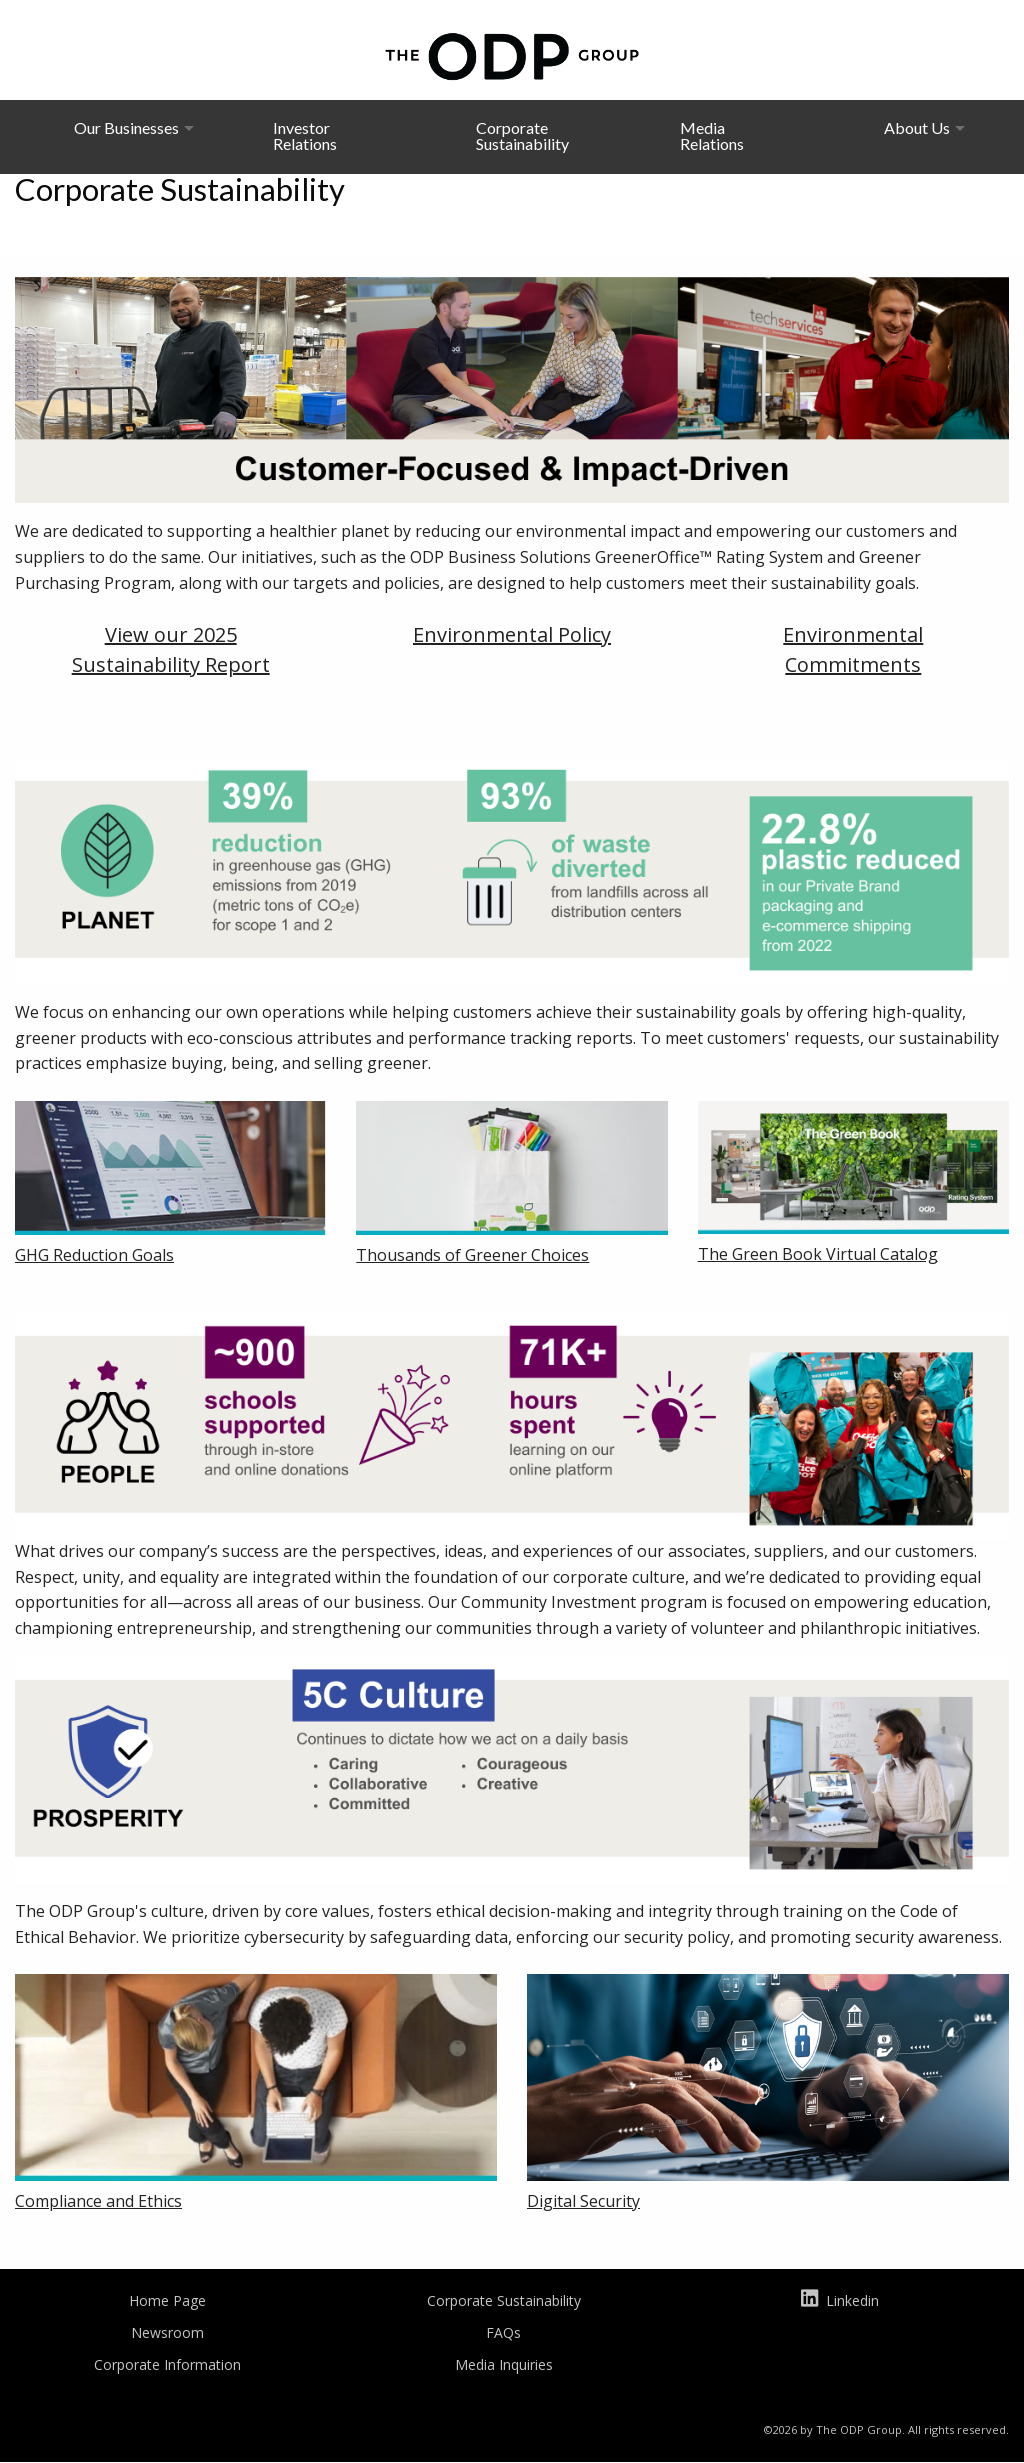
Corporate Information (167, 2364)
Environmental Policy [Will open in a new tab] (512, 634)
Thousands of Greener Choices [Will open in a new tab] (472, 1255)
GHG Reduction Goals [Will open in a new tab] (94, 1255)
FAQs (503, 2332)
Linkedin (839, 2302)
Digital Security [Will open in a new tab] (583, 2201)
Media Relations (712, 135)
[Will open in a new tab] (170, 1170)
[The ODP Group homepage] (512, 54)
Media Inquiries (504, 2364)
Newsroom (167, 2332)
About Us (917, 127)
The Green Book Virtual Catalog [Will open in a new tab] (818, 1254)
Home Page (167, 2300)
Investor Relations (305, 135)
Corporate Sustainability (522, 135)
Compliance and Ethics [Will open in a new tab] (98, 2201)
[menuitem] (126, 136)
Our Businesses (126, 127)
